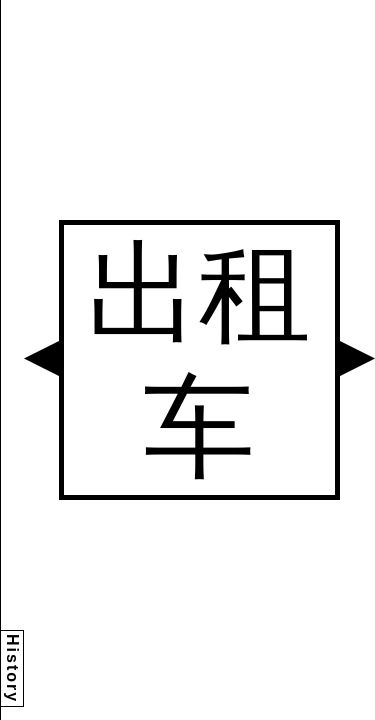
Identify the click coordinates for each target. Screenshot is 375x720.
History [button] (12, 668)
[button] (41, 358)
